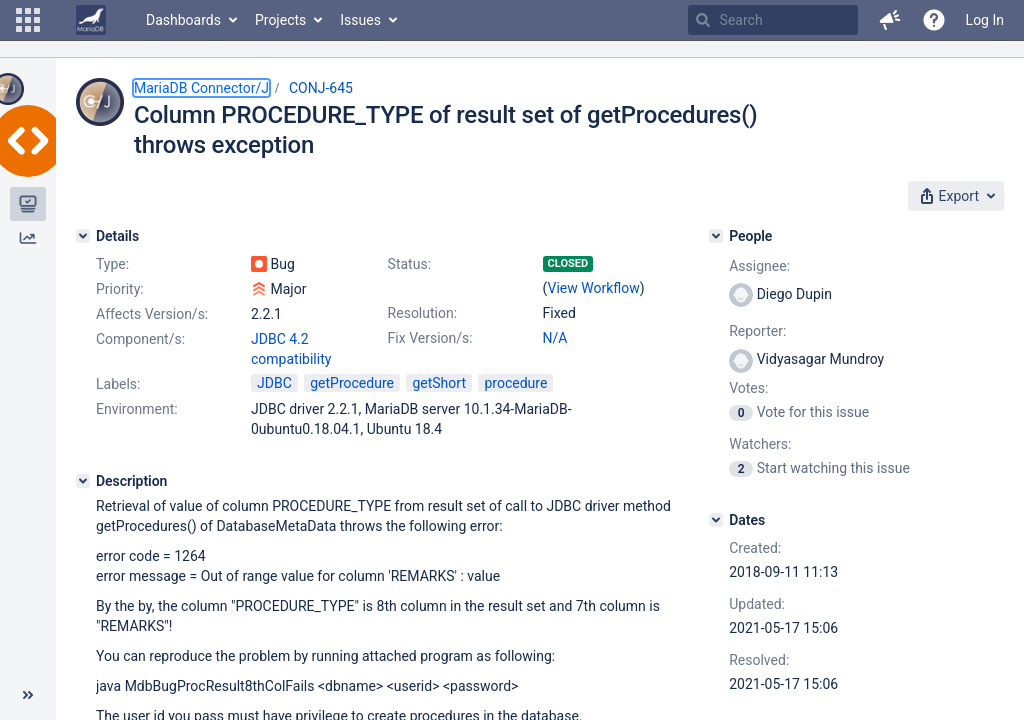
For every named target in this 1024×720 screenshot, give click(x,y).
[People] (716, 236)
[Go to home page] (91, 20)
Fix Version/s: (430, 338)
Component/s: (140, 339)
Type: (112, 264)
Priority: (120, 289)
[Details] (83, 236)
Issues (360, 20)
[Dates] (716, 520)
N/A (555, 338)
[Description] (83, 481)
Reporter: (757, 331)
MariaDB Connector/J (201, 88)
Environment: (137, 409)
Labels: (118, 384)
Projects (280, 20)
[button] (28, 20)
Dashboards (183, 20)
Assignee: (759, 266)
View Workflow (594, 288)
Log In (985, 20)
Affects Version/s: (152, 314)
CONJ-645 (321, 88)
